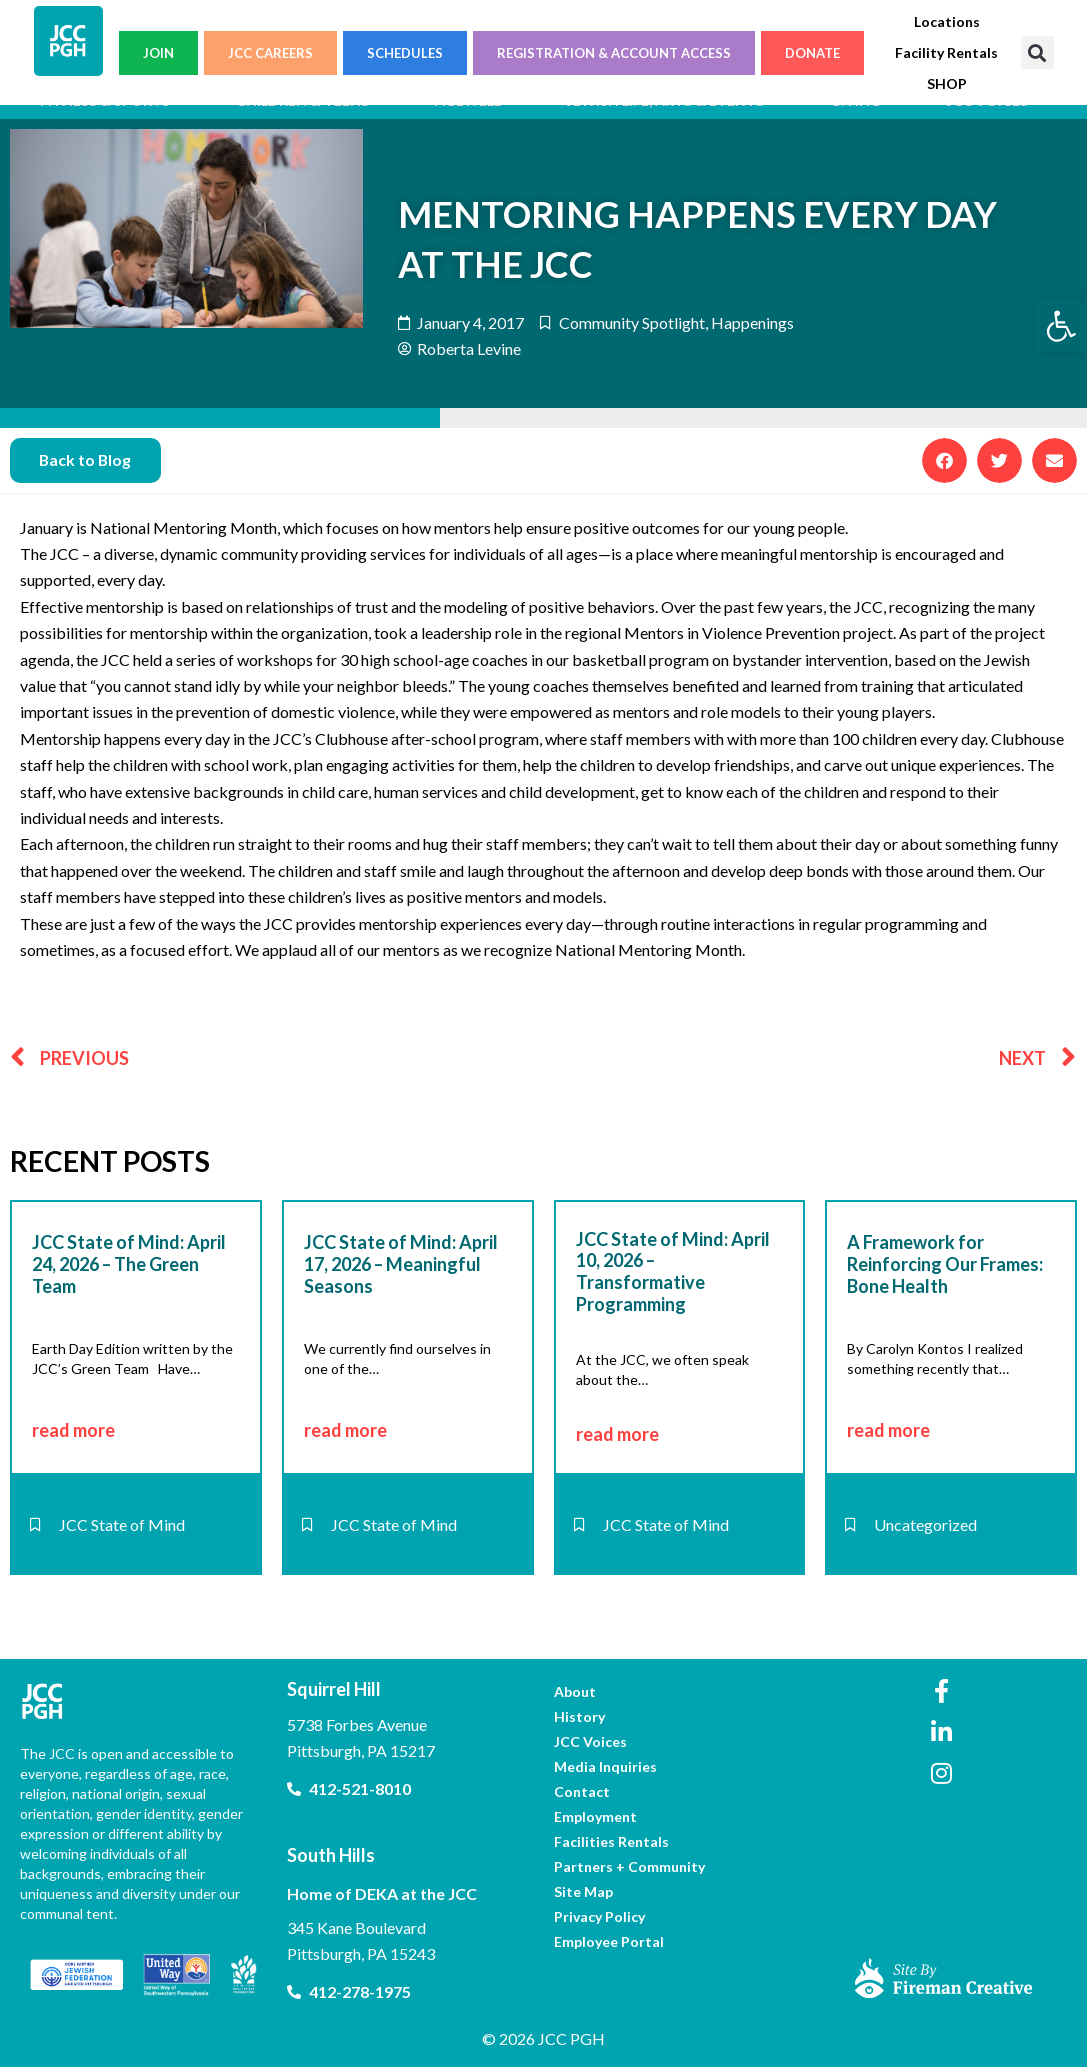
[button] (1037, 52)
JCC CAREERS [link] (270, 53)
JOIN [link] (158, 53)
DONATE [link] (812, 53)
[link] (1061, 326)
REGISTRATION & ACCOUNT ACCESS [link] (614, 53)
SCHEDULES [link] (405, 53)
